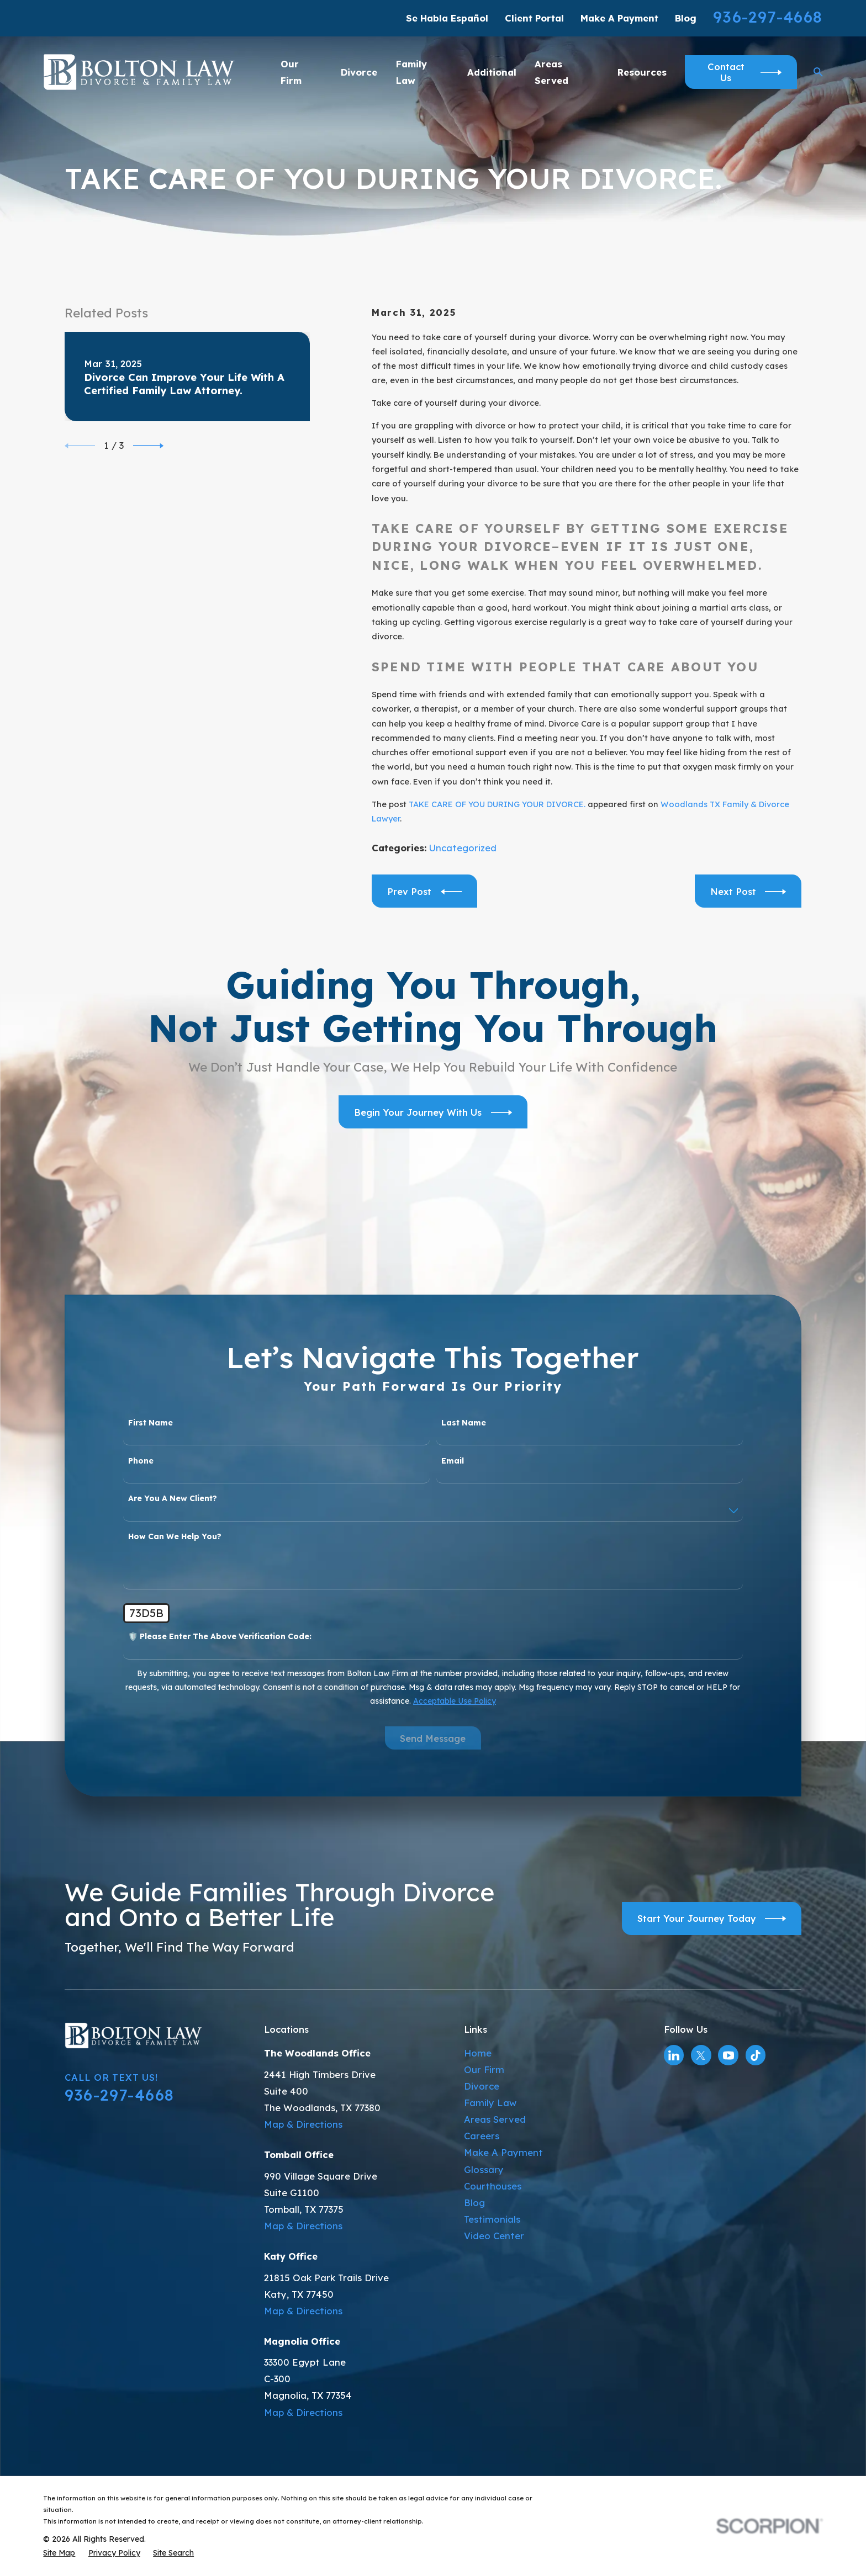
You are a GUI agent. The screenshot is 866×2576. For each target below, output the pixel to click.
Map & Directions (303, 2124)
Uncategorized (463, 848)
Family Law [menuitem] (411, 72)
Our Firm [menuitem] (291, 72)
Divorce (481, 2086)
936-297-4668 (768, 16)
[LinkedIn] (673, 2055)
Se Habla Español (447, 18)
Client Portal (534, 18)
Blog (685, 18)
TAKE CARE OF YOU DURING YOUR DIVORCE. (497, 804)
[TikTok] (755, 2055)
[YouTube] (728, 2055)
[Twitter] (700, 2055)
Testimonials (492, 2219)
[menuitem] (59, 2552)
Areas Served (495, 2119)
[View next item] (148, 446)
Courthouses (492, 2186)
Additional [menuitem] (491, 72)
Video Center (494, 2235)
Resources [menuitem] (642, 72)
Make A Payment (619, 18)
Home (478, 2053)
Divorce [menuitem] (359, 72)
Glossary (484, 2169)
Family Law (490, 2102)
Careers (481, 2136)
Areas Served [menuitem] (551, 72)
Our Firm (484, 2069)
